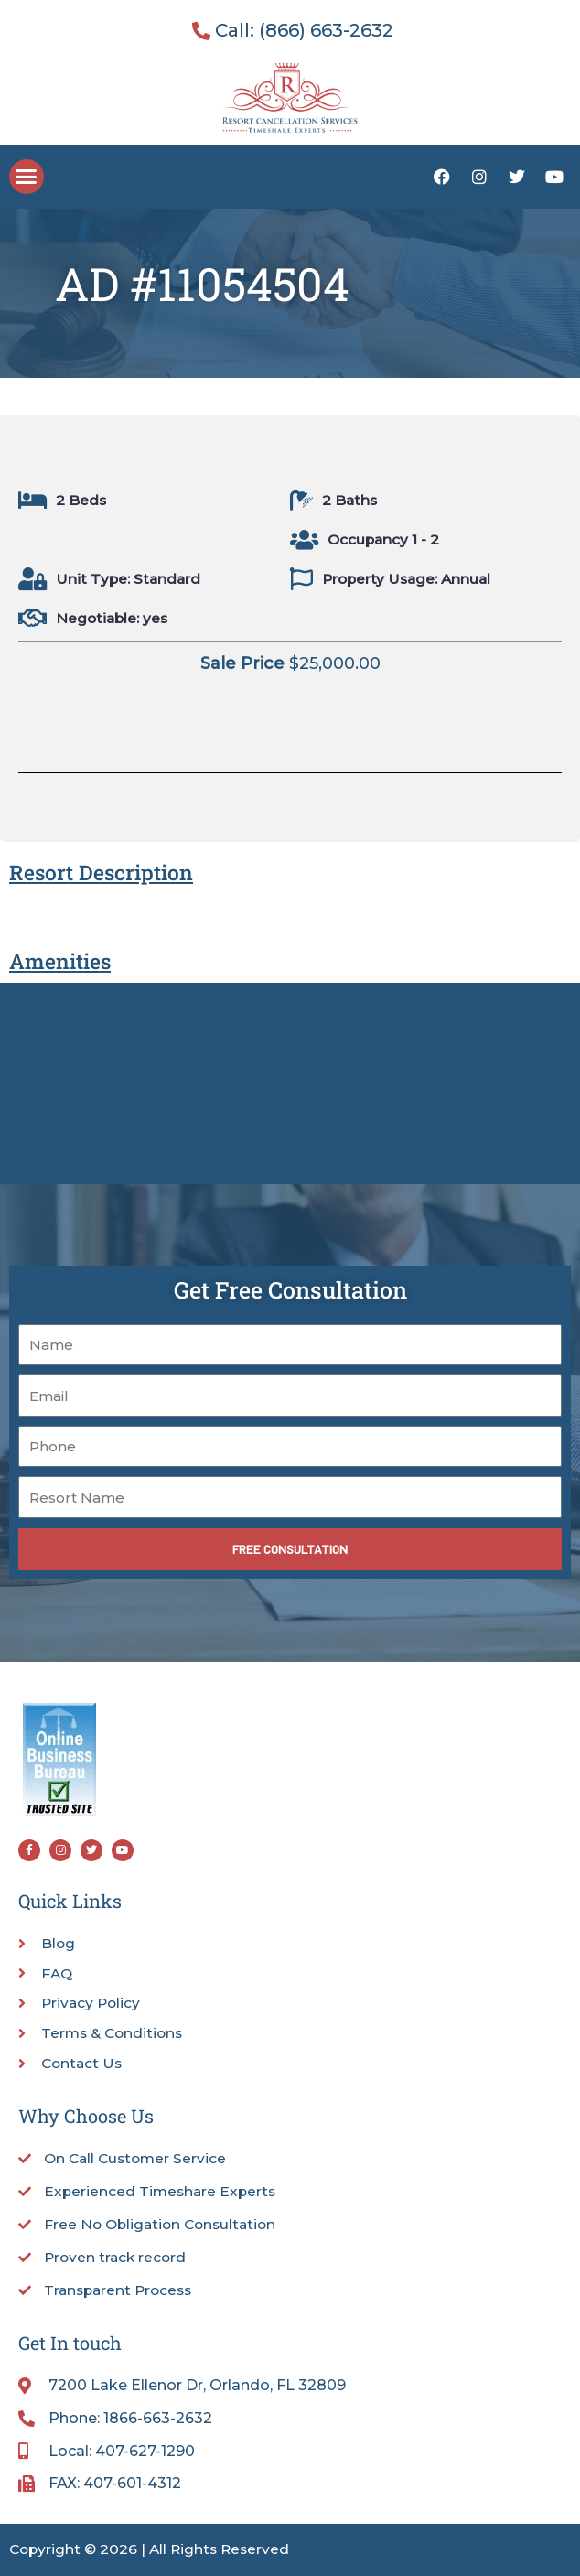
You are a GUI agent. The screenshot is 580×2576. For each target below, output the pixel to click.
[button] (26, 176)
